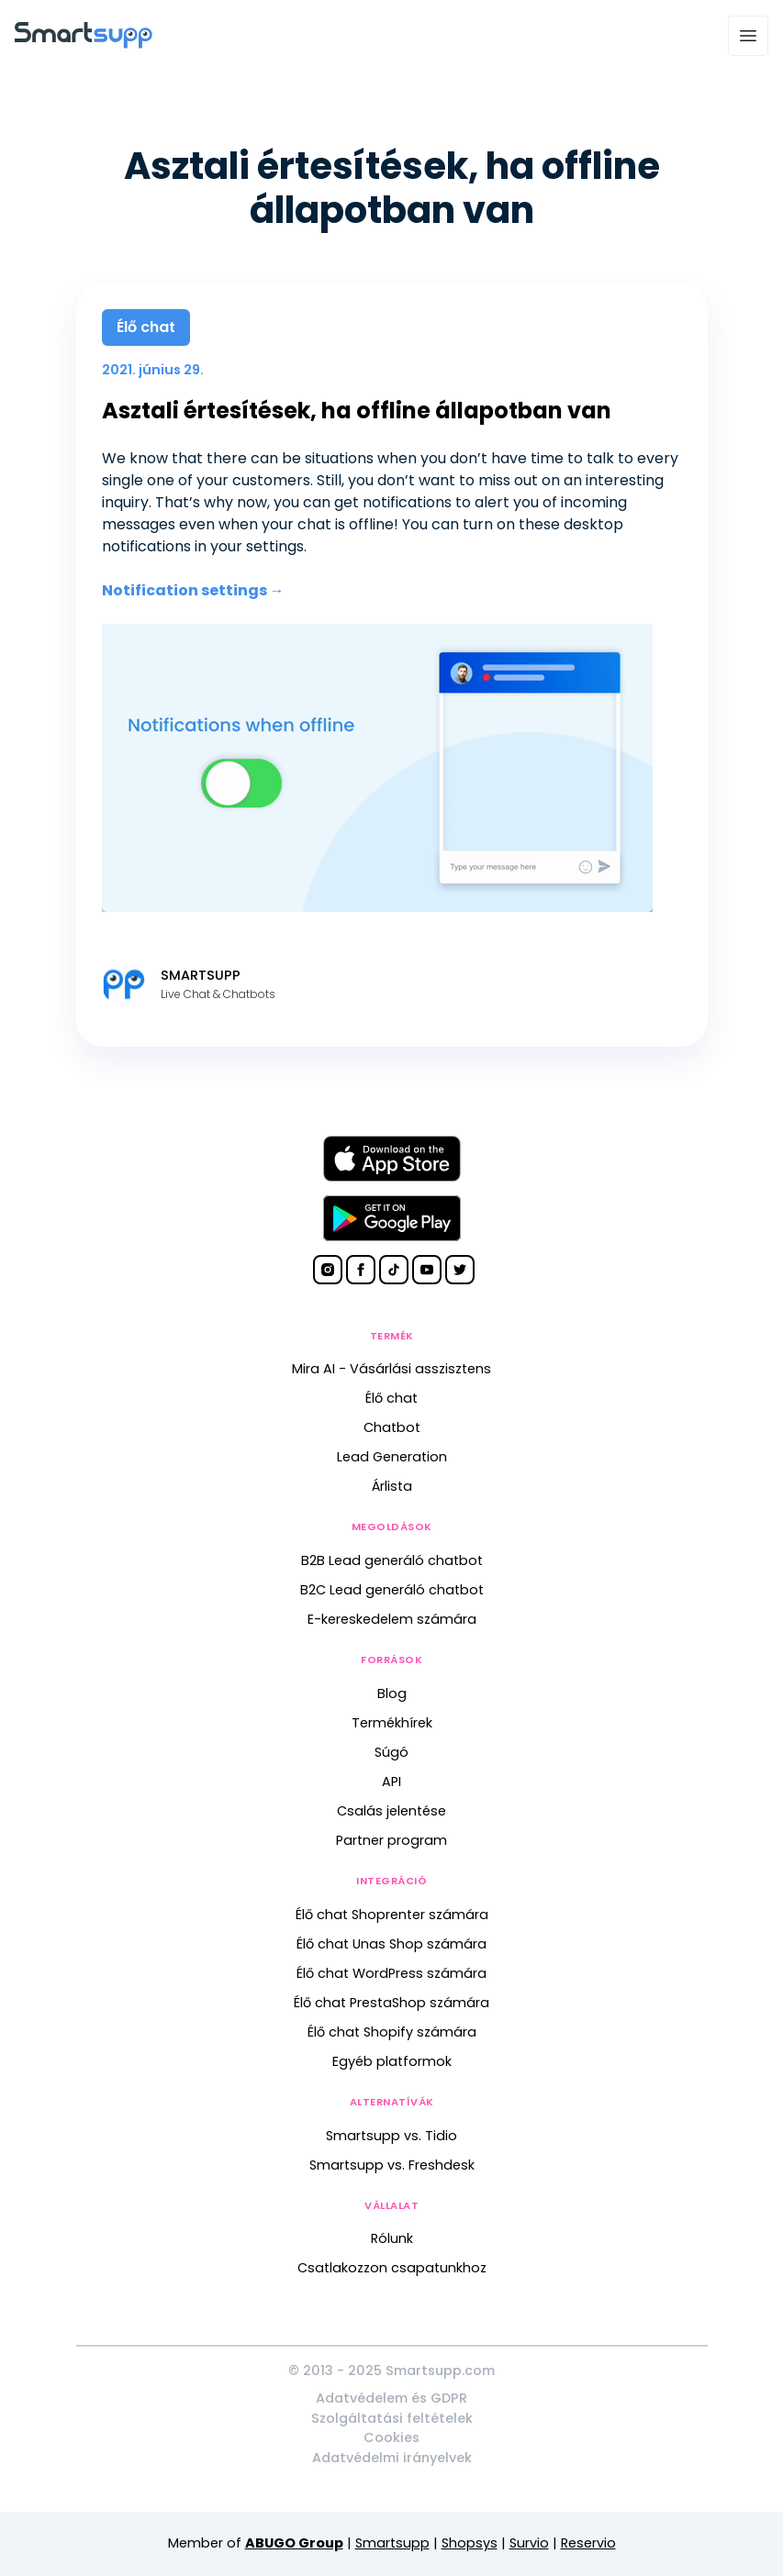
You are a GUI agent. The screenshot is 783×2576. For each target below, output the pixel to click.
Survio (529, 2543)
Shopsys (470, 2543)
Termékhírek (392, 1723)
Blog (392, 1693)
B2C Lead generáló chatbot (392, 1590)
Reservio (588, 2543)
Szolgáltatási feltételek (392, 2418)
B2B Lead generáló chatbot (392, 1560)
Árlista (392, 1486)
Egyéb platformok (392, 2061)
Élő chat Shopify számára (392, 2032)
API (391, 1781)
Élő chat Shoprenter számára (392, 1914)
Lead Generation (392, 1457)
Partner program (391, 1840)
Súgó (391, 1752)
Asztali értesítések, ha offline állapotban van (356, 410)
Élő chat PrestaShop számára (391, 2002)
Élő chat (391, 1398)
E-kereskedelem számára (392, 1619)
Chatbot (392, 1427)
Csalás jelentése (391, 1811)
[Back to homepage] (83, 43)
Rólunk (392, 2238)
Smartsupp (392, 2543)
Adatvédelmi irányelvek (392, 2457)
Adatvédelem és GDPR (391, 2398)
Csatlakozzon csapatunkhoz (392, 2268)
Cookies (391, 2437)
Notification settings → (193, 590)
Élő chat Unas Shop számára (391, 1944)
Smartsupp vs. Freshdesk (392, 2165)
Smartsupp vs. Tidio (391, 2135)
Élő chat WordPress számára (391, 1973)
